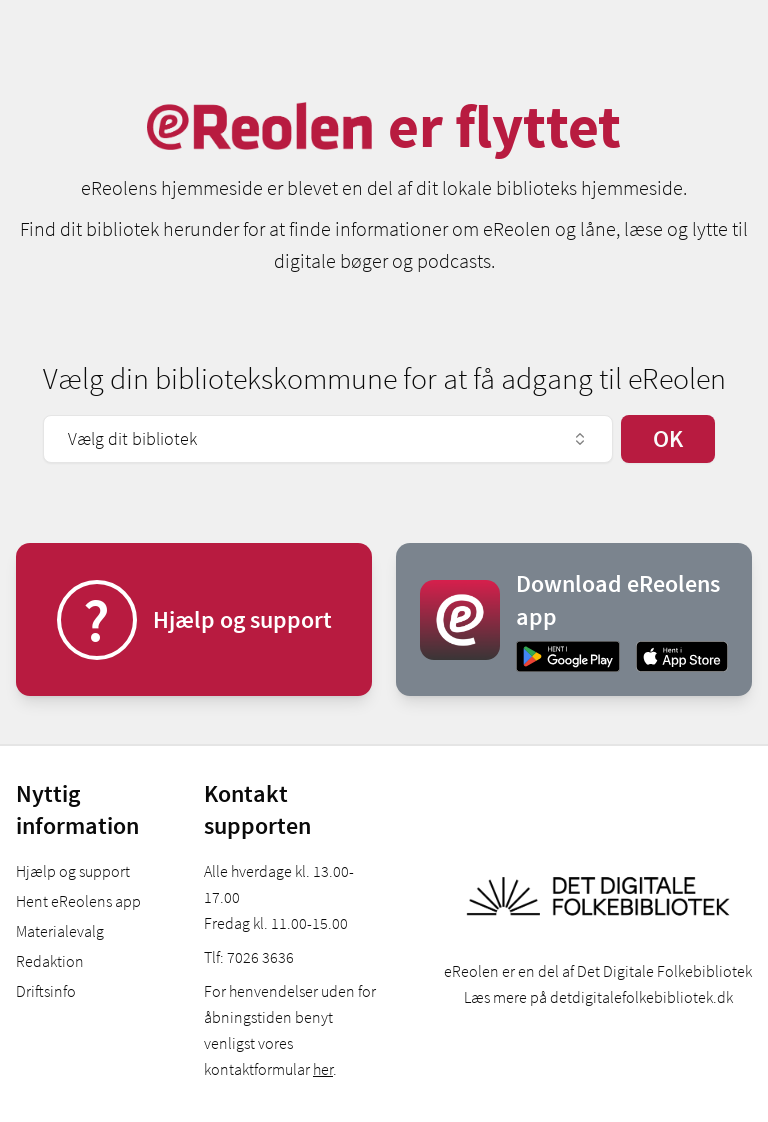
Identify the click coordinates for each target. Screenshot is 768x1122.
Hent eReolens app (78, 901)
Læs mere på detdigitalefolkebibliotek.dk (598, 997)
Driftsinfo (46, 991)
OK (668, 438)
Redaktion (50, 961)
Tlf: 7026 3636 (249, 957)
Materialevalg (60, 931)
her (323, 1069)
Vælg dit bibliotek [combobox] (328, 438)
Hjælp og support (73, 871)
